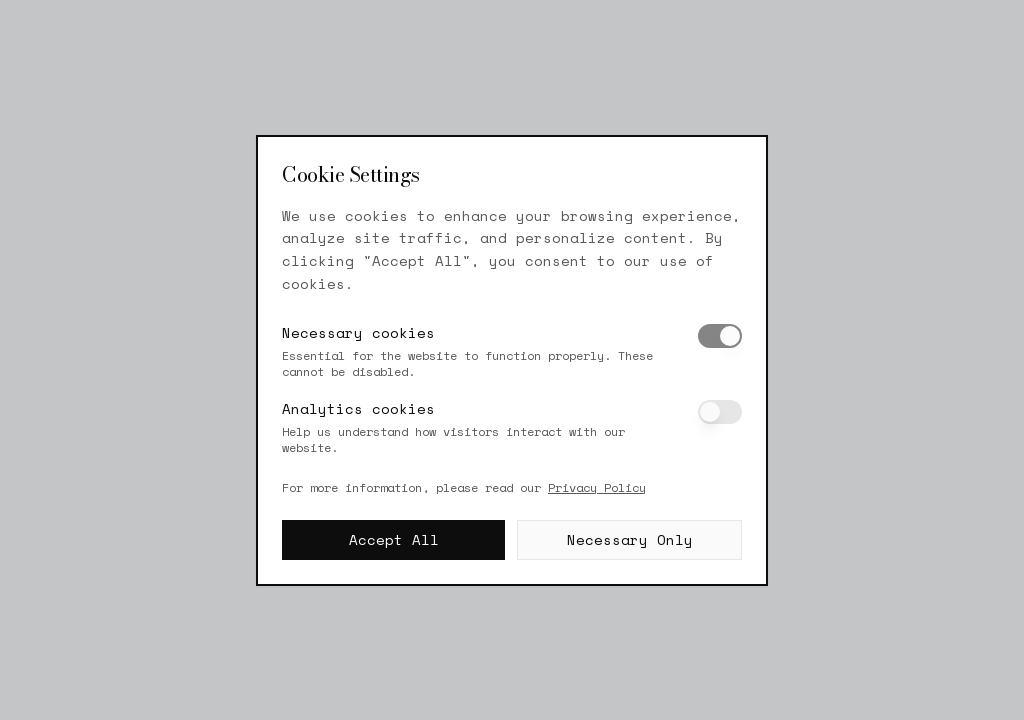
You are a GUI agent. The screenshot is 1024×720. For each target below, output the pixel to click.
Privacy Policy (597, 487)
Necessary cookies (358, 332)
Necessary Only (630, 539)
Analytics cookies (358, 408)
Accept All (394, 539)
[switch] (720, 336)
